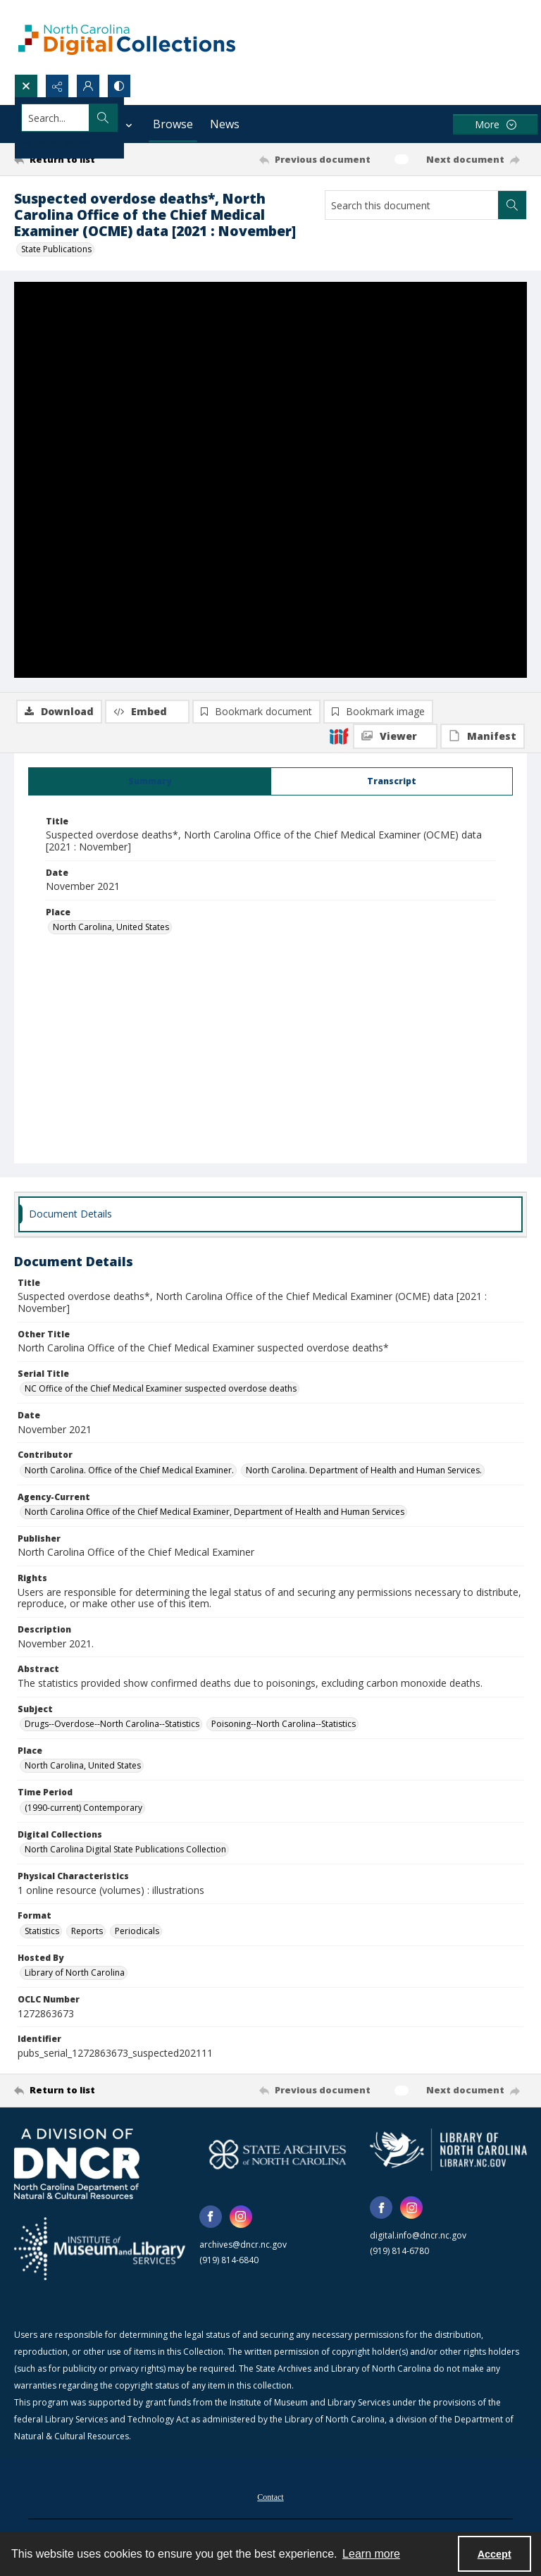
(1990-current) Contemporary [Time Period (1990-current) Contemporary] (83, 1810)
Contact (270, 2500)
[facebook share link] (210, 2218)
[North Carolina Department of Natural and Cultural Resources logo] (76, 2166)
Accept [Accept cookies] (494, 2554)
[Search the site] (217, 117)
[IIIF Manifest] (482, 315)
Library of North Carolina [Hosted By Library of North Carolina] (75, 1975)
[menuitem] (270, 2498)
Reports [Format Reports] (87, 1934)
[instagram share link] (241, 2218)
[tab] (149, 784)
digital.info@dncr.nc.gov (418, 2238)
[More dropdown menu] (495, 124)
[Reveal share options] (57, 86)
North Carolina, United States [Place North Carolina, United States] (111, 930)
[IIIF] (339, 314)
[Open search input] (26, 86)
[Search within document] (512, 205)
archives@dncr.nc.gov (243, 2247)
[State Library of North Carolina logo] (448, 2152)
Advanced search (56, 143)
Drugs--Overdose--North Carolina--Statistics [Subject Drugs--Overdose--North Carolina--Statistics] (112, 1727)
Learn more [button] (371, 2554)
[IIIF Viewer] (395, 315)
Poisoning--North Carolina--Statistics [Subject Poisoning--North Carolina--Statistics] (283, 1727)
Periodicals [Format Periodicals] (137, 1934)
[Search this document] (411, 205)
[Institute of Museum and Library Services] (99, 2251)
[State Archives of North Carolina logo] (277, 2156)
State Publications (56, 249)
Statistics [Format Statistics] (42, 1934)
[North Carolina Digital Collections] (127, 37)
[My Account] (88, 86)
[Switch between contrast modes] (119, 86)
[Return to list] (81, 159)
